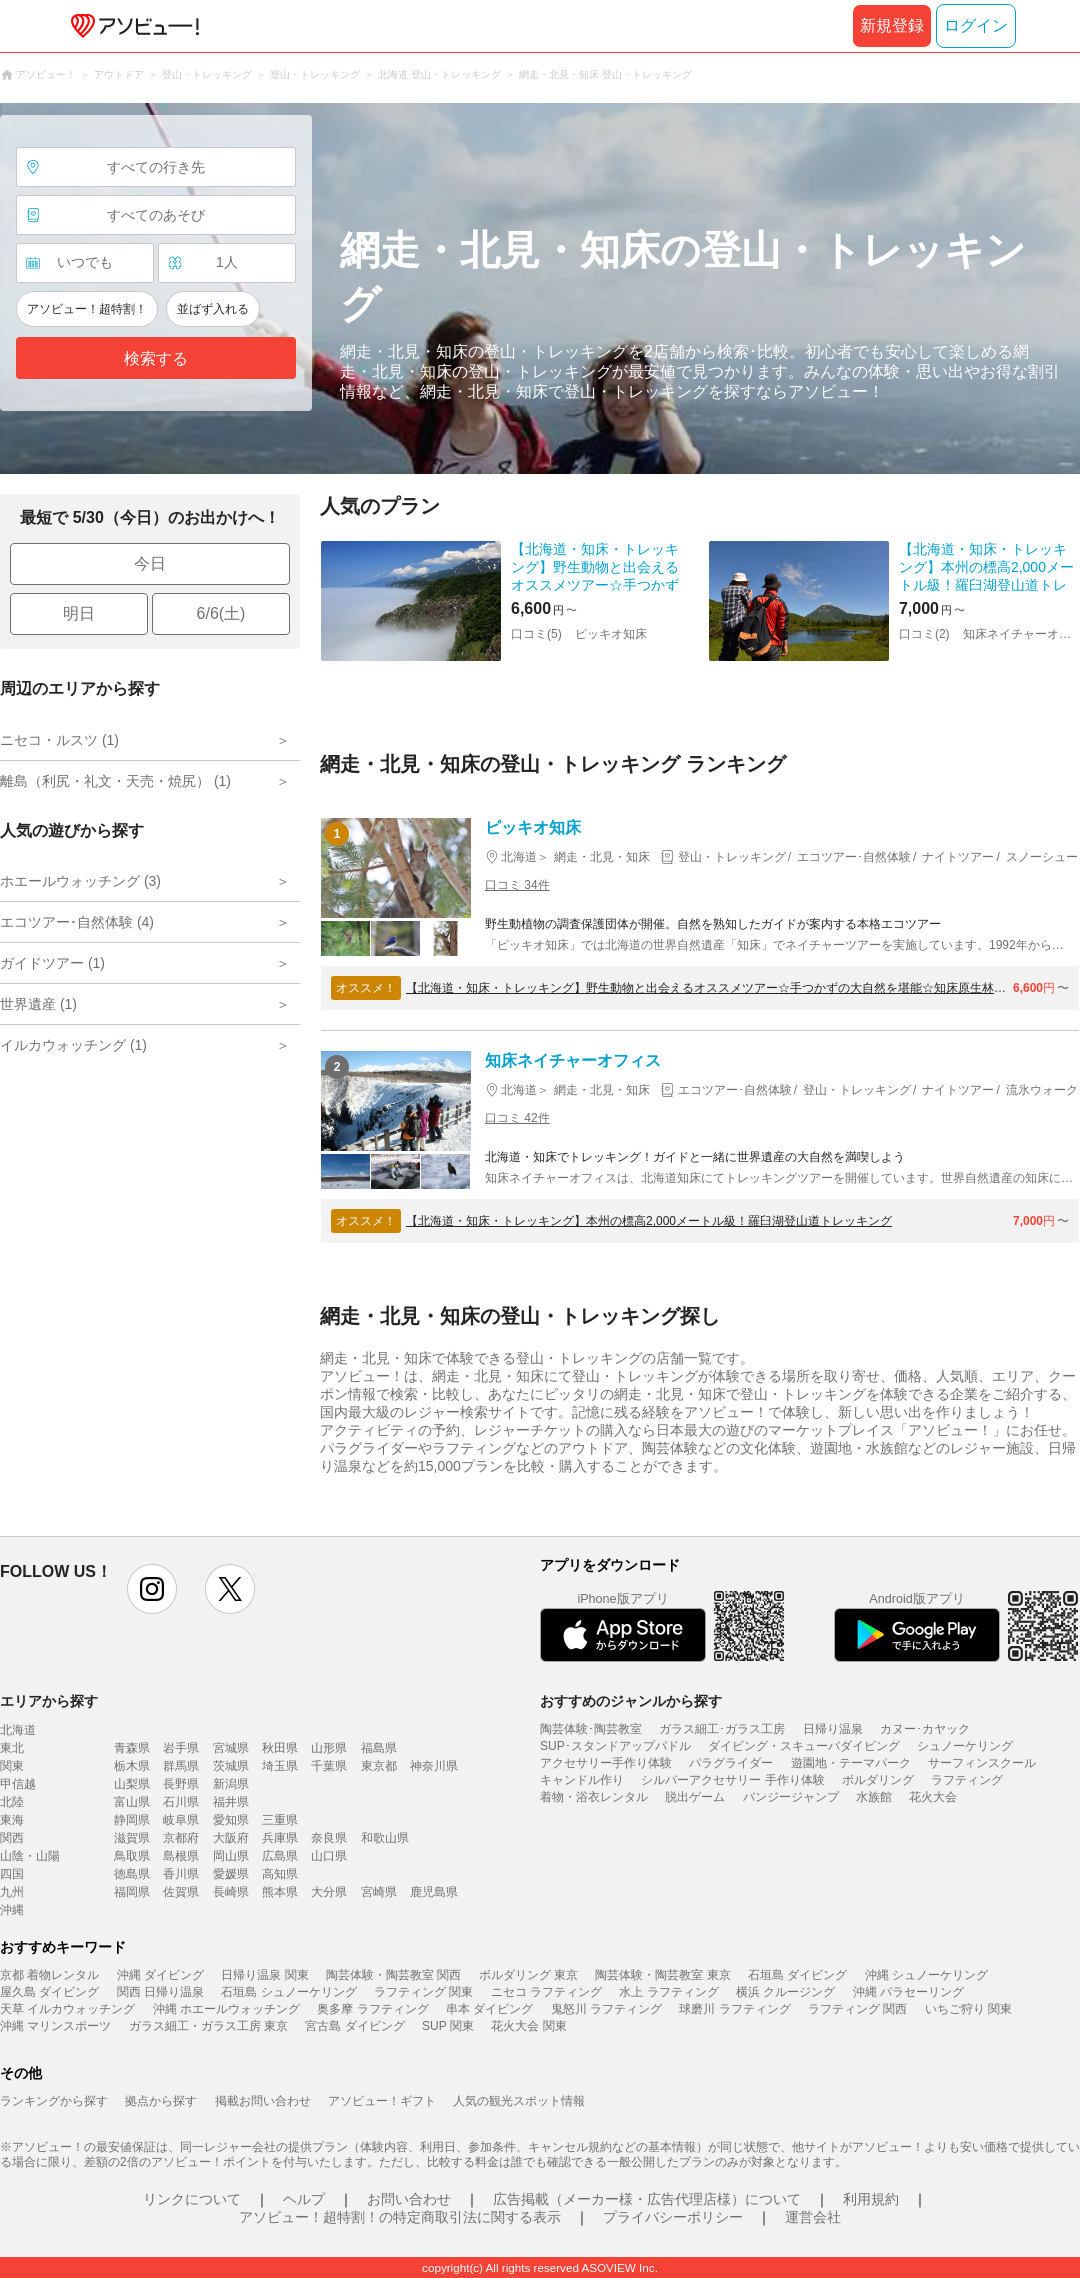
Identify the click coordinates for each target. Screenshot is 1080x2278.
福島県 (379, 1748)
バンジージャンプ (791, 1797)
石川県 (181, 1802)
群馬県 (181, 1766)
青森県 (132, 1748)
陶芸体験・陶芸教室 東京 (662, 1975)
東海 (12, 1820)
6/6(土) (221, 613)
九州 (12, 1892)
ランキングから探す (54, 2101)
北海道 (18, 1730)
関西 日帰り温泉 (160, 1992)
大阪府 (231, 1838)
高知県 (280, 1874)
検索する (156, 358)
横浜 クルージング (785, 1992)
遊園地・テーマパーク (851, 1763)
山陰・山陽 (30, 1856)
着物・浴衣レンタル (594, 1797)
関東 (12, 1766)
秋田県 (280, 1748)
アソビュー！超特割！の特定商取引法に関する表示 (400, 2217)
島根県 (181, 1856)
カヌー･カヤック (925, 1729)
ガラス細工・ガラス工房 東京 (208, 2026)
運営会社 (813, 2217)
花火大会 (933, 1797)
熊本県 (280, 1892)
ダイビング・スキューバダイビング (804, 1746)
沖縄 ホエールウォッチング (226, 2009)
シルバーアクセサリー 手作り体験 (732, 1780)
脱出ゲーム (695, 1797)
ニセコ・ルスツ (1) (59, 740)
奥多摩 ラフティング (372, 2009)
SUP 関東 (448, 2026)
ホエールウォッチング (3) (80, 881)
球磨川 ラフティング (734, 2009)
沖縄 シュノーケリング (926, 1975)
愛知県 (231, 1820)
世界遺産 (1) (38, 1004)
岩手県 (181, 1748)
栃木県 (132, 1766)
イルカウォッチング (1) (73, 1045)
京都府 (181, 1838)
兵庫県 (280, 1838)
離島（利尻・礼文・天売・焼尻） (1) (115, 781)
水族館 (874, 1797)
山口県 (329, 1856)
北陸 (12, 1802)
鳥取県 (132, 1856)
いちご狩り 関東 (968, 2009)
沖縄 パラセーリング (908, 1992)
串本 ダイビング (489, 2009)
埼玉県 (280, 1766)
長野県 (181, 1784)
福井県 (231, 1802)
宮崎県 (379, 1892)
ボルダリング (878, 1780)
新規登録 (892, 25)
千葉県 (329, 1766)
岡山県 (231, 1856)
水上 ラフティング (668, 1992)
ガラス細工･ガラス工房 (722, 1729)
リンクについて (192, 2199)
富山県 (132, 1802)
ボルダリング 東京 (528, 1975)
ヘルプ (304, 2199)
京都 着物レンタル (49, 1975)
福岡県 (132, 1892)
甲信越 (18, 1784)
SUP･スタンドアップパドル (615, 1746)
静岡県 (132, 1820)
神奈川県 (434, 1766)
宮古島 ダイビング (354, 2026)
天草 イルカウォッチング (67, 2009)
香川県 (181, 1874)
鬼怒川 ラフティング (606, 2009)
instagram (152, 1589)
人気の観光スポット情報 (519, 2101)
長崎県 (231, 1892)
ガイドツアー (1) (52, 963)
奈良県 (329, 1838)
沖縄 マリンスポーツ (55, 2026)
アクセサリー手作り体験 (606, 1763)
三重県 (280, 1820)
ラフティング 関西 (857, 2009)
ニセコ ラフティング (546, 1992)
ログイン (976, 25)
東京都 (379, 1766)
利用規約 (871, 2199)
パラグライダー (731, 1763)
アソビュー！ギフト (382, 2101)
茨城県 (231, 1766)
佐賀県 (181, 1892)
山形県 (329, 1748)
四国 (12, 1874)
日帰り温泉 (833, 1729)
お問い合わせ (409, 2199)
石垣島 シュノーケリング (288, 1992)
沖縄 (12, 1910)
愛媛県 (231, 1874)
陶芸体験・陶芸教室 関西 (393, 1975)
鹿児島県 (434, 1892)
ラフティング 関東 (423, 1992)
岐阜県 (181, 1820)
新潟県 (231, 1784)
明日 (79, 613)
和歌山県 (385, 1838)
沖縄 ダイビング (160, 1975)
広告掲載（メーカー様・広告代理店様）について (647, 2199)
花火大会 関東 (528, 2026)
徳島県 (132, 1874)
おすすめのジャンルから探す (631, 1701)
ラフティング (967, 1780)
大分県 (329, 1892)
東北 (12, 1748)
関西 (12, 1838)
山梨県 (132, 1784)
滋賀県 (132, 1838)
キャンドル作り (582, 1780)
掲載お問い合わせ (263, 2101)
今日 (150, 563)
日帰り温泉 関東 (264, 1975)
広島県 (280, 1856)
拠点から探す (161, 2101)
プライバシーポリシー (673, 2217)
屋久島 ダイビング (49, 1992)
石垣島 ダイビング (797, 1975)
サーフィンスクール (982, 1763)
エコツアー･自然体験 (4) (77, 922)
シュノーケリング (965, 1746)
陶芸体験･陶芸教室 (591, 1729)
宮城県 (231, 1748)
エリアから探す (49, 1701)
